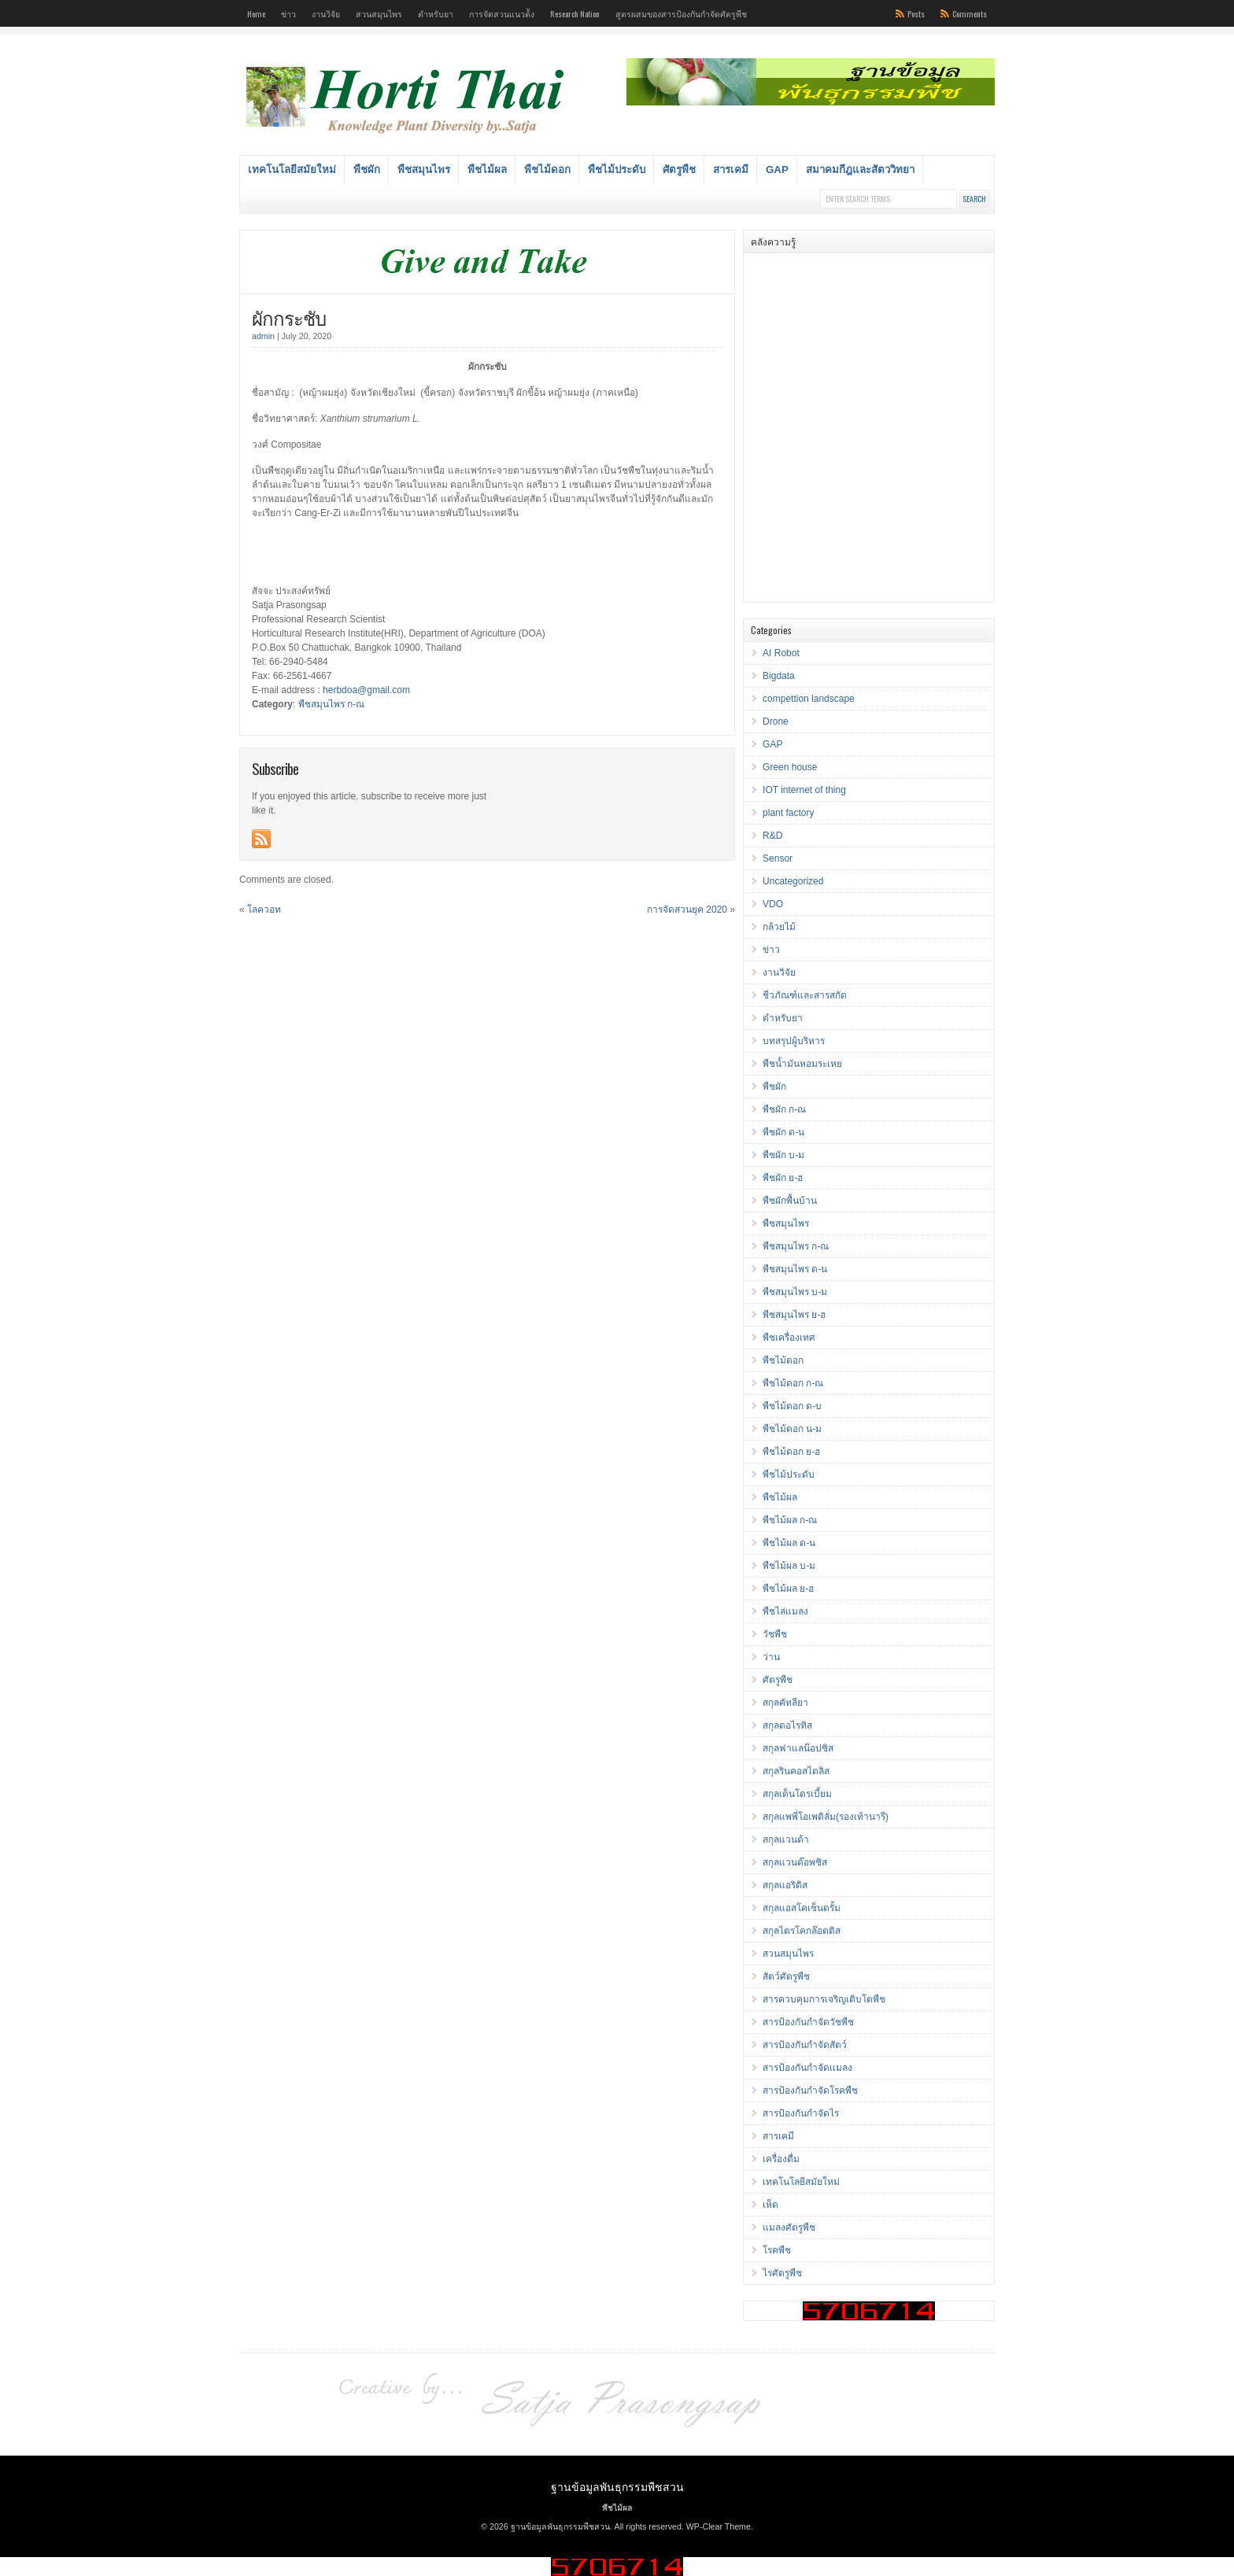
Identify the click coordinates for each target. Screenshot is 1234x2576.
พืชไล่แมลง (785, 1611)
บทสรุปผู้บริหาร (794, 1040)
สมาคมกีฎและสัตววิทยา (860, 169)
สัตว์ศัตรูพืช (786, 1976)
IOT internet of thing (804, 789)
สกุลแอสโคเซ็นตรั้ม (802, 1908)
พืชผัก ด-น (783, 1132)
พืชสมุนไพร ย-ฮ (794, 1314)
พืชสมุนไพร (423, 169)
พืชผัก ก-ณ (784, 1109)
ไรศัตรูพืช (782, 2273)
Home (256, 13)
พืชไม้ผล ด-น (789, 1542)
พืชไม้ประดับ (616, 169)
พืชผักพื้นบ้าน (790, 1200)
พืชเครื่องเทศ (789, 1337)
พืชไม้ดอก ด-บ (792, 1406)
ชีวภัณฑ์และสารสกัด (805, 995)
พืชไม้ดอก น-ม (792, 1428)
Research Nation (575, 13)
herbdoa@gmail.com (366, 690)
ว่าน (771, 1657)
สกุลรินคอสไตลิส (796, 1771)
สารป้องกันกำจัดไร (801, 2113)
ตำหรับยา (435, 13)
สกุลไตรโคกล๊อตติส (802, 1930)
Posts (916, 13)
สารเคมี (730, 169)
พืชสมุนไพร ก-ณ (331, 704)
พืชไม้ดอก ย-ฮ (791, 1451)
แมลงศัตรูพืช (789, 2227)
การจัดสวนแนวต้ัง (501, 13)
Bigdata (779, 675)
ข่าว (288, 13)
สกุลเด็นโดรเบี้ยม (797, 1793)
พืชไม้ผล (487, 169)
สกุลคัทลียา (785, 1702)
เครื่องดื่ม (781, 2159)
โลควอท (264, 909)
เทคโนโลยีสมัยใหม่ (292, 169)
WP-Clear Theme (718, 2526)
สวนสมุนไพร (379, 13)
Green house (790, 767)
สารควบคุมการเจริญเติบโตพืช (824, 1999)
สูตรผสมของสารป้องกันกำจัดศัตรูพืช (681, 13)
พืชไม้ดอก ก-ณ (793, 1383)
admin (263, 336)
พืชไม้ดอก (547, 169)
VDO (773, 904)
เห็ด (770, 2204)
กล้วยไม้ (779, 926)
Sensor (777, 858)
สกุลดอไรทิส (787, 1725)
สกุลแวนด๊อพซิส (795, 1862)
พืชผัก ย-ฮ (783, 1177)
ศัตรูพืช (679, 169)
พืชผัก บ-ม (783, 1155)
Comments (969, 13)
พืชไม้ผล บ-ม (789, 1565)
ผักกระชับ (289, 317)
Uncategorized (793, 881)
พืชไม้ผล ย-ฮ (788, 1588)
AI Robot (781, 653)
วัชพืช (775, 1634)
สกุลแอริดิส (785, 1885)
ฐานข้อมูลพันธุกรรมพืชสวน (617, 2486)
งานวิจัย (326, 13)
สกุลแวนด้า (786, 1839)
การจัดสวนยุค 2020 (687, 909)
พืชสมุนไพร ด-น (795, 1269)
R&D (772, 835)
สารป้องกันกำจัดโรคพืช (810, 2090)
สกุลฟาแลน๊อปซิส (798, 1748)
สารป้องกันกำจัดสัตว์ (805, 2044)
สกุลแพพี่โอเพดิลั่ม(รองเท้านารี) (826, 1816)
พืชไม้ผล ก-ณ (790, 1520)
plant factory (788, 812)
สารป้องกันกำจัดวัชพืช (808, 2022)
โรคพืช (777, 2250)
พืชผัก (366, 169)
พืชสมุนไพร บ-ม (795, 1291)
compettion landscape (809, 698)
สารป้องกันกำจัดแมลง (807, 2067)
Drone (776, 721)
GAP (777, 169)
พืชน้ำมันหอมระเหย (802, 1063)
